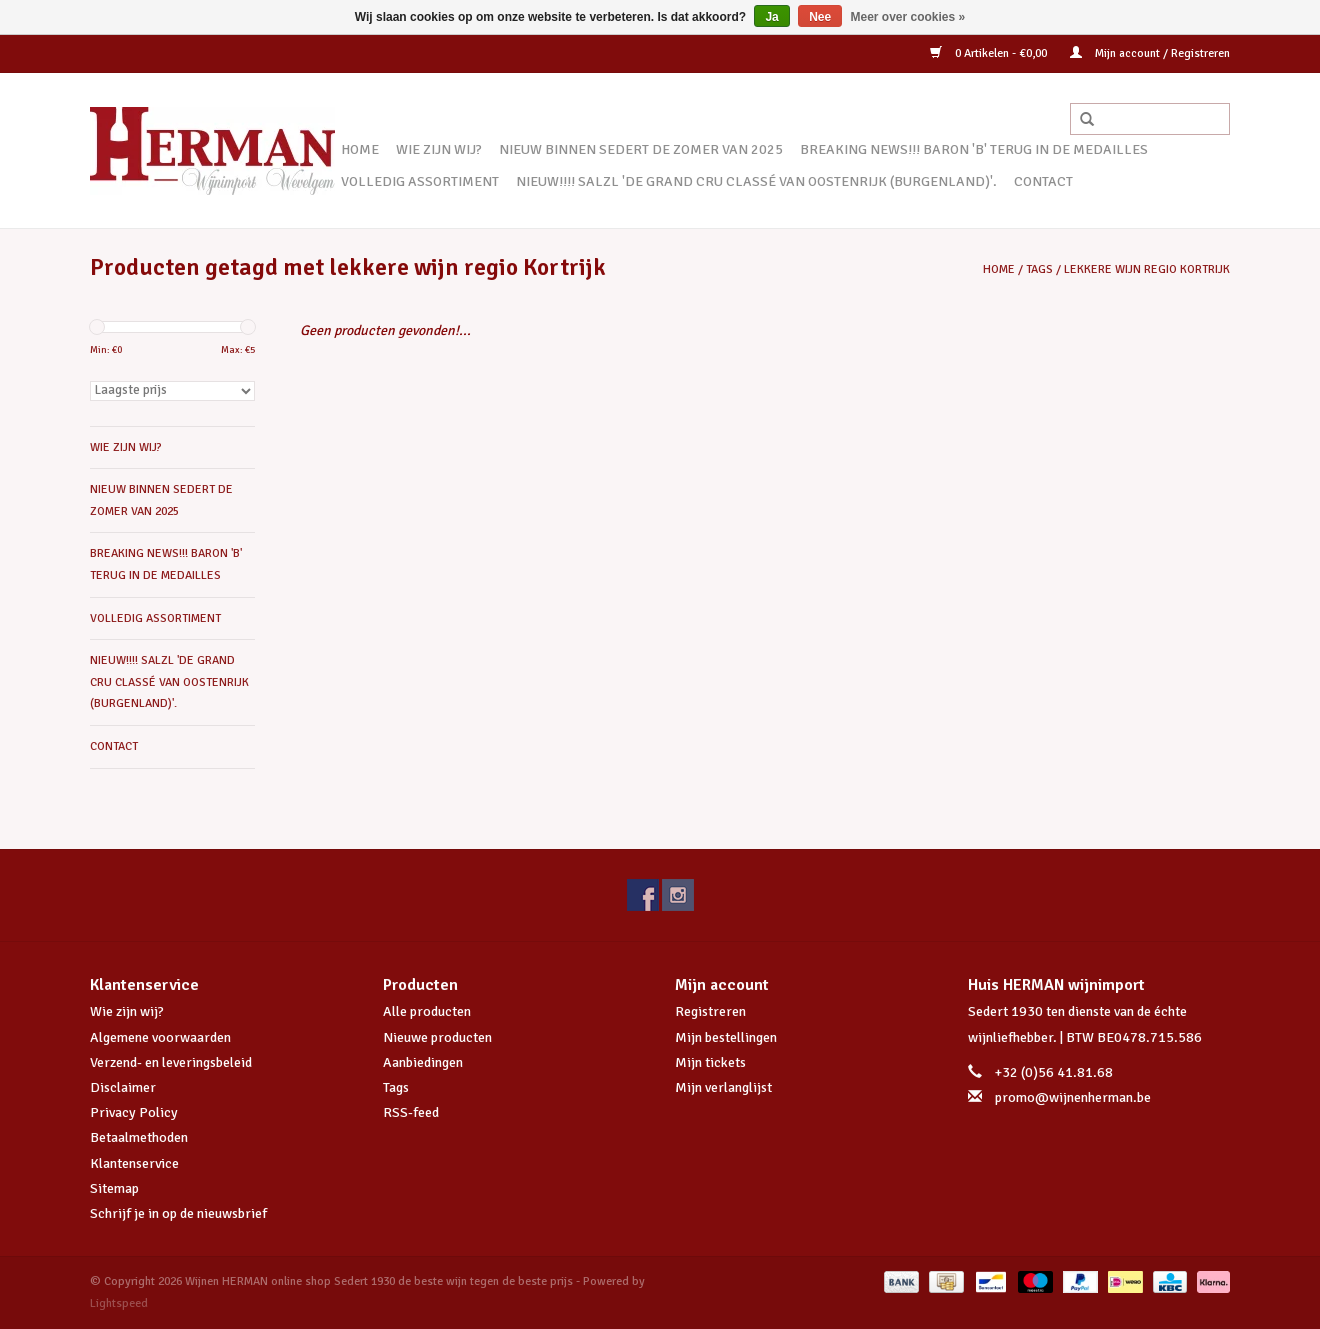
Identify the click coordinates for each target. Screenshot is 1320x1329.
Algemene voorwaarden (160, 1037)
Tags (1039, 269)
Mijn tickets (710, 1062)
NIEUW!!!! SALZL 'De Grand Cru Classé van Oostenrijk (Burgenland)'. (756, 181)
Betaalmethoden (139, 1137)
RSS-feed (411, 1112)
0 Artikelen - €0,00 (990, 53)
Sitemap (114, 1188)
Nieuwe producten (437, 1037)
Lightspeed (119, 1303)
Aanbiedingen (423, 1062)
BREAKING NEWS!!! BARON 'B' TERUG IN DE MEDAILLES (974, 149)
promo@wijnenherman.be (1073, 1097)
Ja (771, 17)
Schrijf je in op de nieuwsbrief (178, 1213)
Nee (820, 17)
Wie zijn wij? (127, 1011)
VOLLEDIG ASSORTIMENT (420, 181)
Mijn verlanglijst (723, 1087)
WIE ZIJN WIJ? (439, 149)
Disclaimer (123, 1087)
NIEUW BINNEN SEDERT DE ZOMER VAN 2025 (641, 149)
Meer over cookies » (908, 17)
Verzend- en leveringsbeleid (171, 1062)
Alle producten (427, 1011)
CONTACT (1043, 181)
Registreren (710, 1011)
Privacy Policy (134, 1112)
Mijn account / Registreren (1150, 53)
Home (360, 149)
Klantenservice (134, 1163)
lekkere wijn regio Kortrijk (1147, 269)
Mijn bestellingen (726, 1037)
